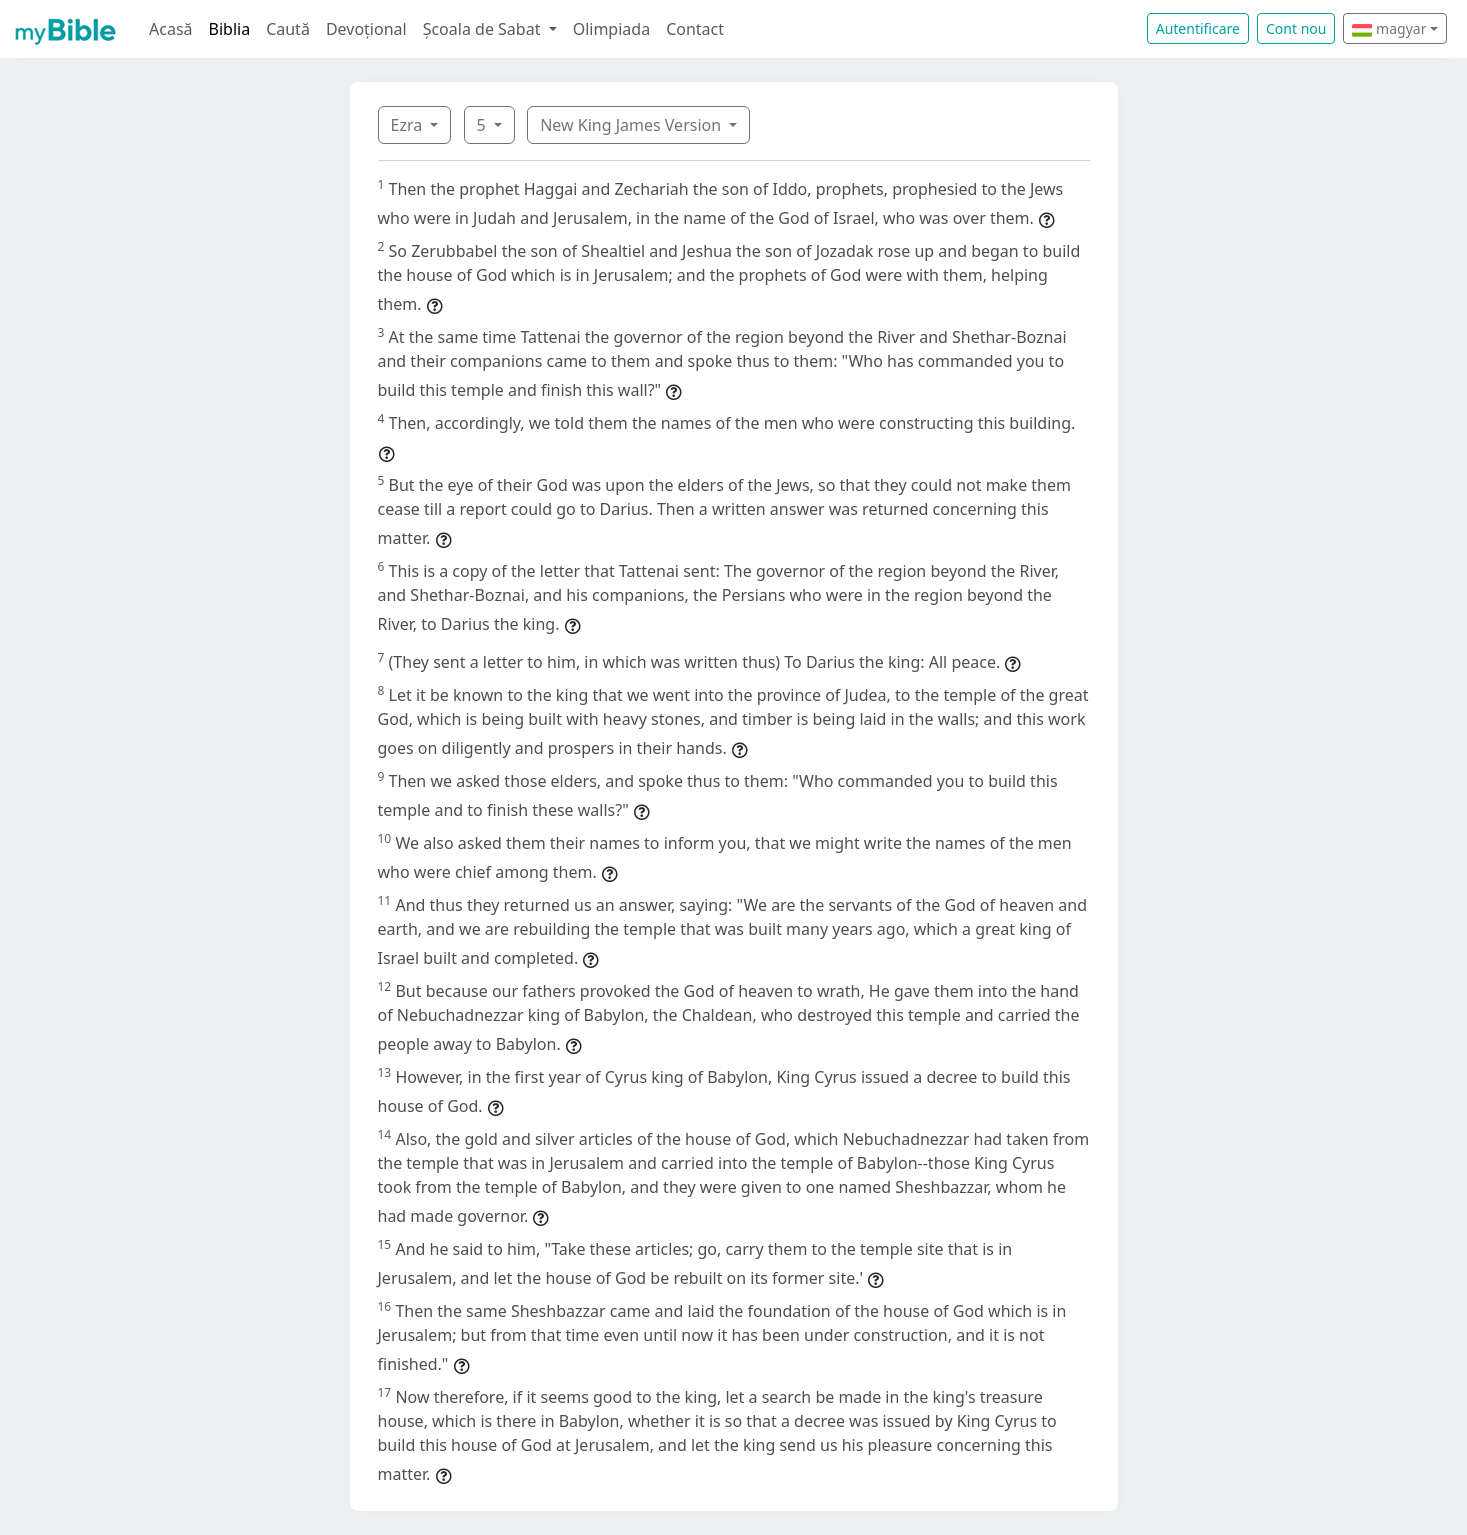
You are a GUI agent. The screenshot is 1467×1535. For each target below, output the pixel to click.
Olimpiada (611, 29)
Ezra (409, 125)
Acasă (171, 29)
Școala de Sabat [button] (484, 29)
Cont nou (1296, 28)
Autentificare (1198, 28)
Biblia (230, 29)
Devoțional (366, 29)
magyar (1389, 28)
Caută (288, 29)
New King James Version (632, 125)
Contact (695, 29)
